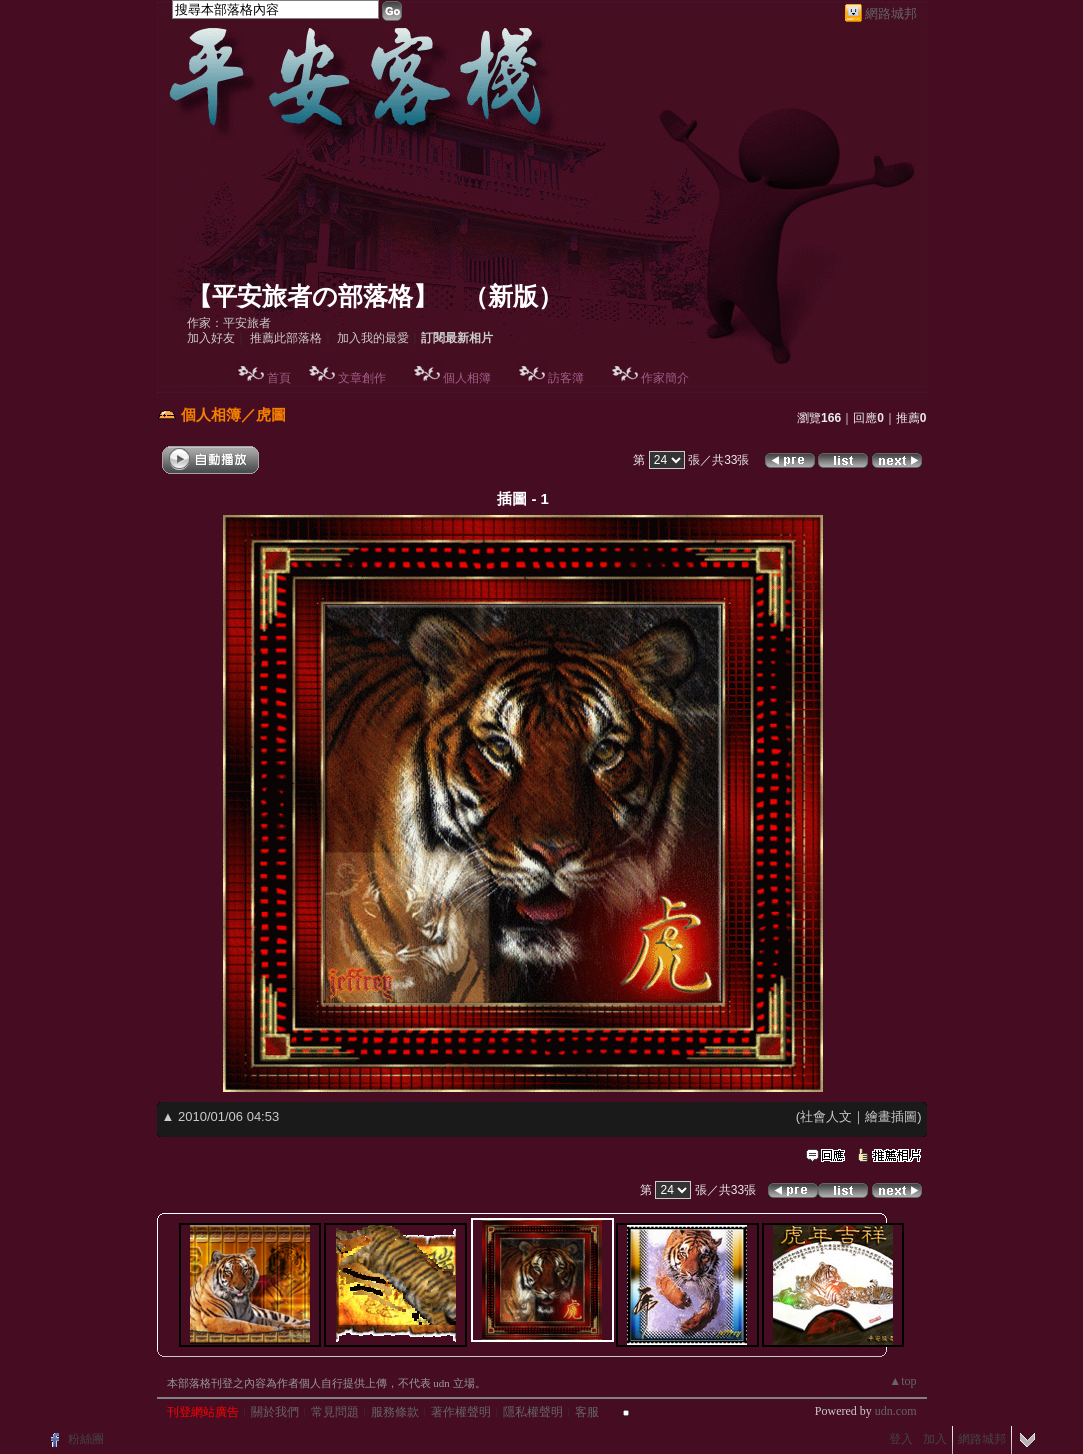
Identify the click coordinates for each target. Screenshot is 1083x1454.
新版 (513, 296)
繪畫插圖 (891, 1116)
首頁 (279, 378)
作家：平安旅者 (229, 323)
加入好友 (211, 338)
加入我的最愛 (373, 338)
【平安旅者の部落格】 (312, 296)
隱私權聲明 (533, 1412)
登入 (901, 1439)
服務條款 (395, 1412)
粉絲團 (86, 1439)
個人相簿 (467, 378)
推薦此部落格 (286, 338)
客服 (587, 1412)
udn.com (896, 1411)
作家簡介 (665, 378)
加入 (935, 1439)
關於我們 (275, 1412)
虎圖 (271, 414)
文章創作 (362, 378)
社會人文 (826, 1116)
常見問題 (335, 1412)
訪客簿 (566, 378)
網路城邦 (891, 13)
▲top (902, 1381)
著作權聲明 (461, 1412)
